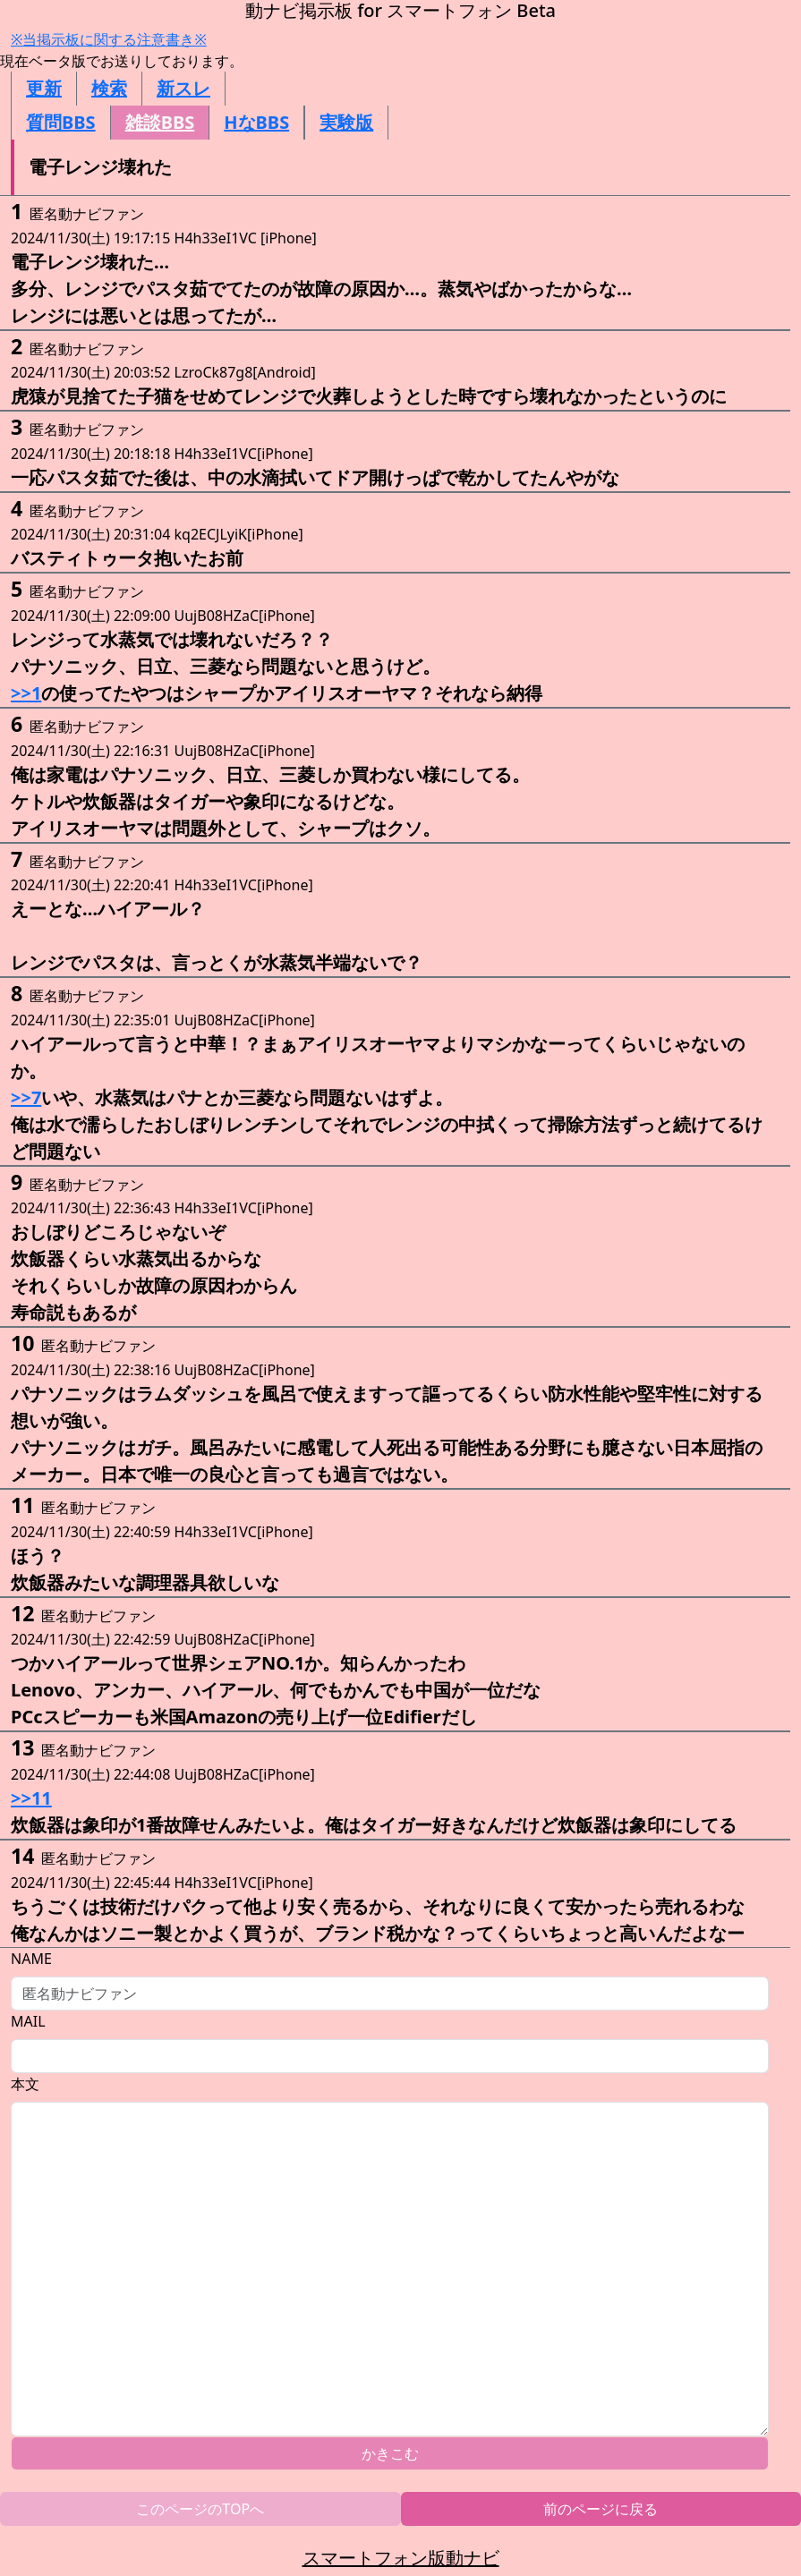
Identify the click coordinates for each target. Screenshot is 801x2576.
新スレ (183, 88)
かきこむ (390, 2453)
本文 (25, 2084)
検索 (109, 88)
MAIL (28, 2021)
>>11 (31, 1798)
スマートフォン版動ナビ (401, 2558)
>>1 (26, 693)
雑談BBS (160, 122)
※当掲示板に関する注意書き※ (109, 39)
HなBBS (256, 122)
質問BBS (61, 122)
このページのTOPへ (200, 2509)
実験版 (346, 122)
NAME (31, 1958)
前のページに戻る (600, 2509)
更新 (44, 88)
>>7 (26, 1097)
